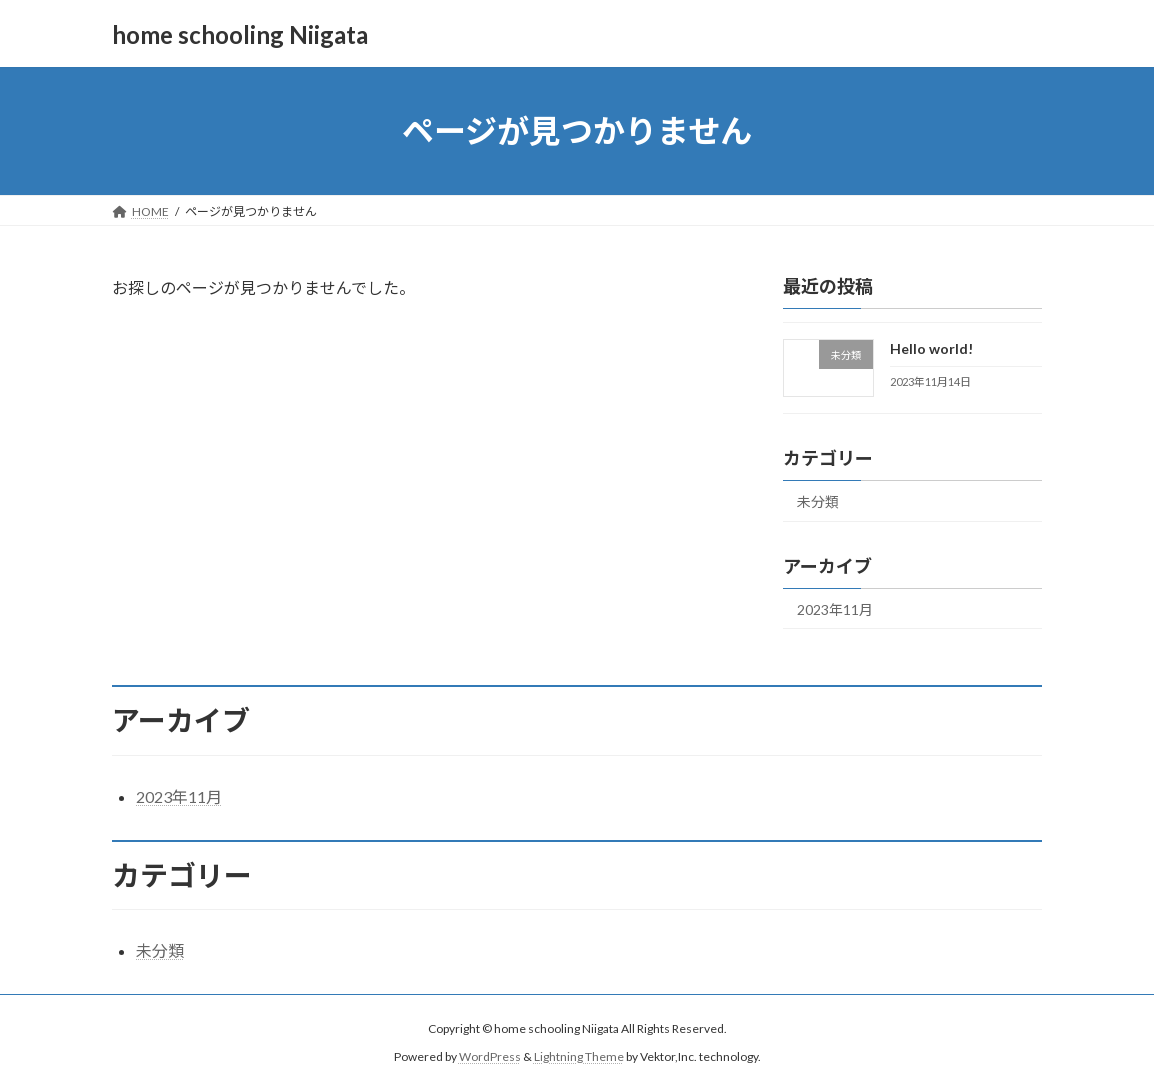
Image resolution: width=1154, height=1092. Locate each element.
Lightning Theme (579, 1056)
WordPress (490, 1056)
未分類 (818, 501)
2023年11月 (835, 609)
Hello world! (931, 348)
